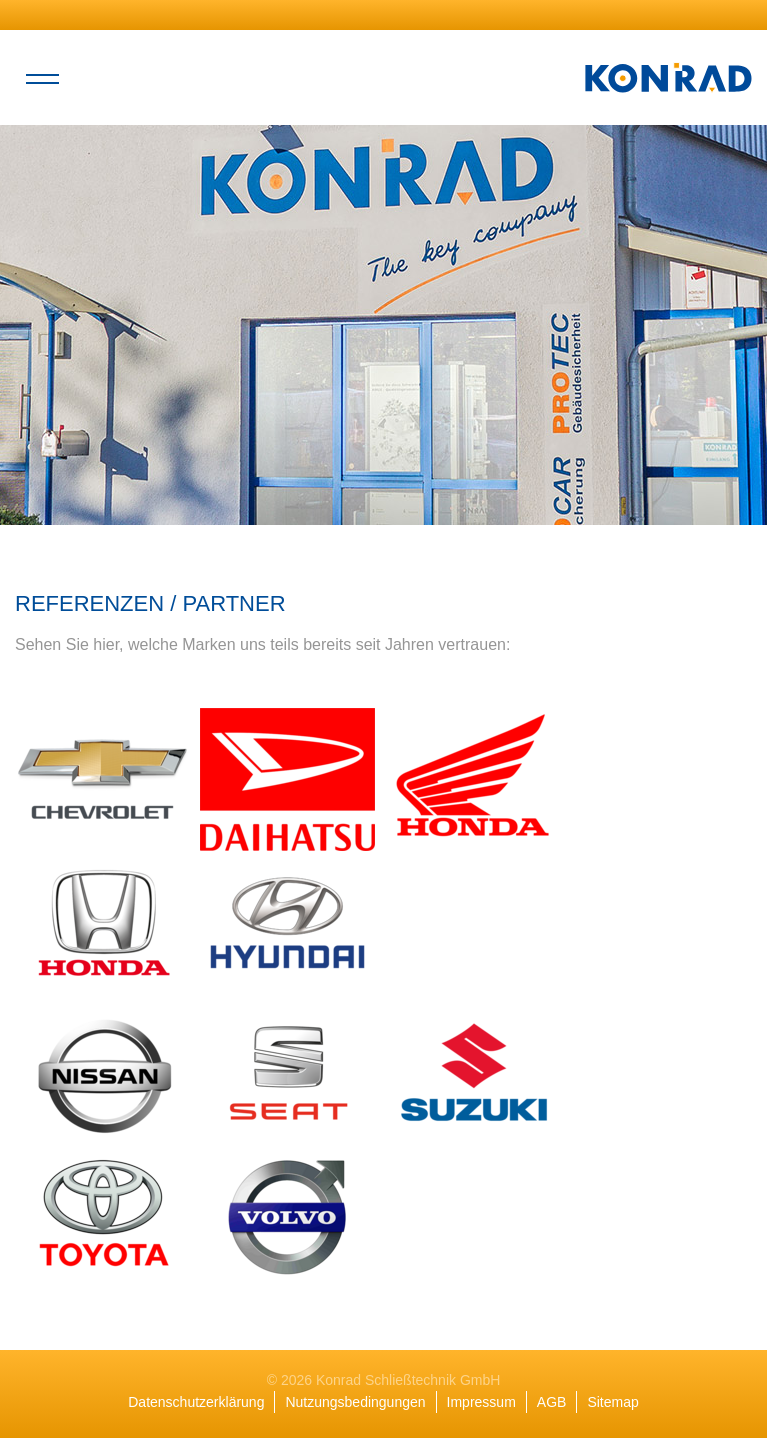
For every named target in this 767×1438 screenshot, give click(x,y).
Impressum (481, 1402)
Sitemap (612, 1402)
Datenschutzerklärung (196, 1402)
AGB (552, 1402)
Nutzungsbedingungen (355, 1402)
